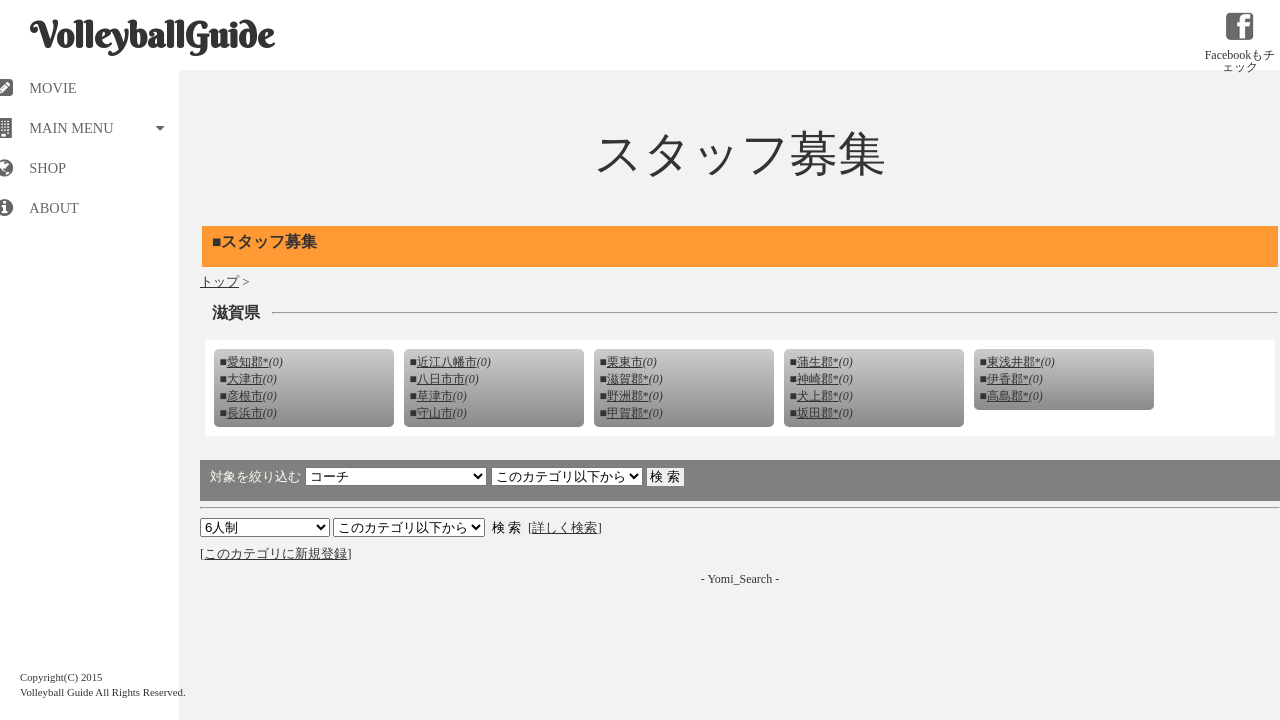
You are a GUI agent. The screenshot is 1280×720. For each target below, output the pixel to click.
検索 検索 (409, 527)
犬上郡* (818, 396)
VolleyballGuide (152, 35)
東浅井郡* (1014, 362)
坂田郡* (818, 413)
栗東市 (625, 362)
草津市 (435, 396)
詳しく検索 (564, 527)
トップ (219, 281)
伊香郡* (1008, 379)
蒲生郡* (818, 362)
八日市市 (441, 379)
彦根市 (245, 396)
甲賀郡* (628, 413)
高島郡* (1008, 396)
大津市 (245, 379)
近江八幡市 (447, 362)
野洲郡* (628, 396)
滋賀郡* (628, 379)
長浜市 (245, 413)
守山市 (435, 413)
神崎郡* (818, 379)
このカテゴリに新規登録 (275, 553)
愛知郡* (248, 362)
